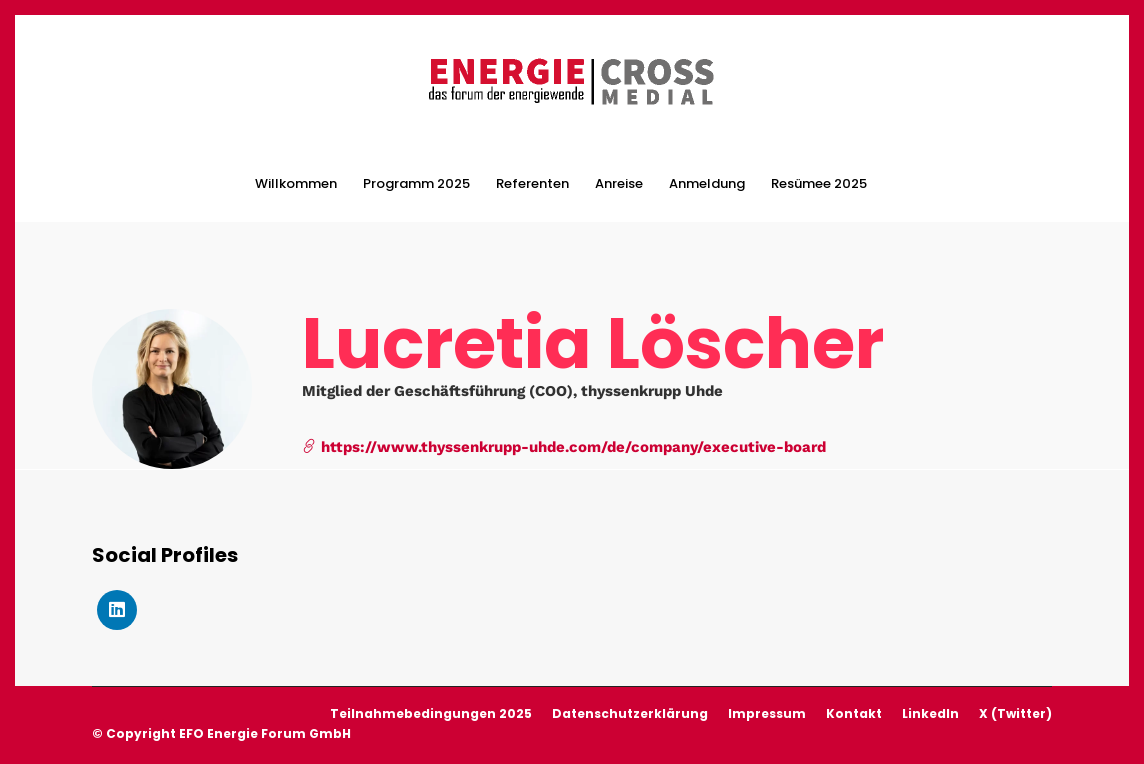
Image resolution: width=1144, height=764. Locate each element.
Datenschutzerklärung (630, 713)
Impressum (767, 713)
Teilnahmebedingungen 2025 (431, 713)
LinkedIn (930, 713)
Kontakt (854, 713)
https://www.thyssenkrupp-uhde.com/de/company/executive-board (564, 447)
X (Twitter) (1015, 713)
